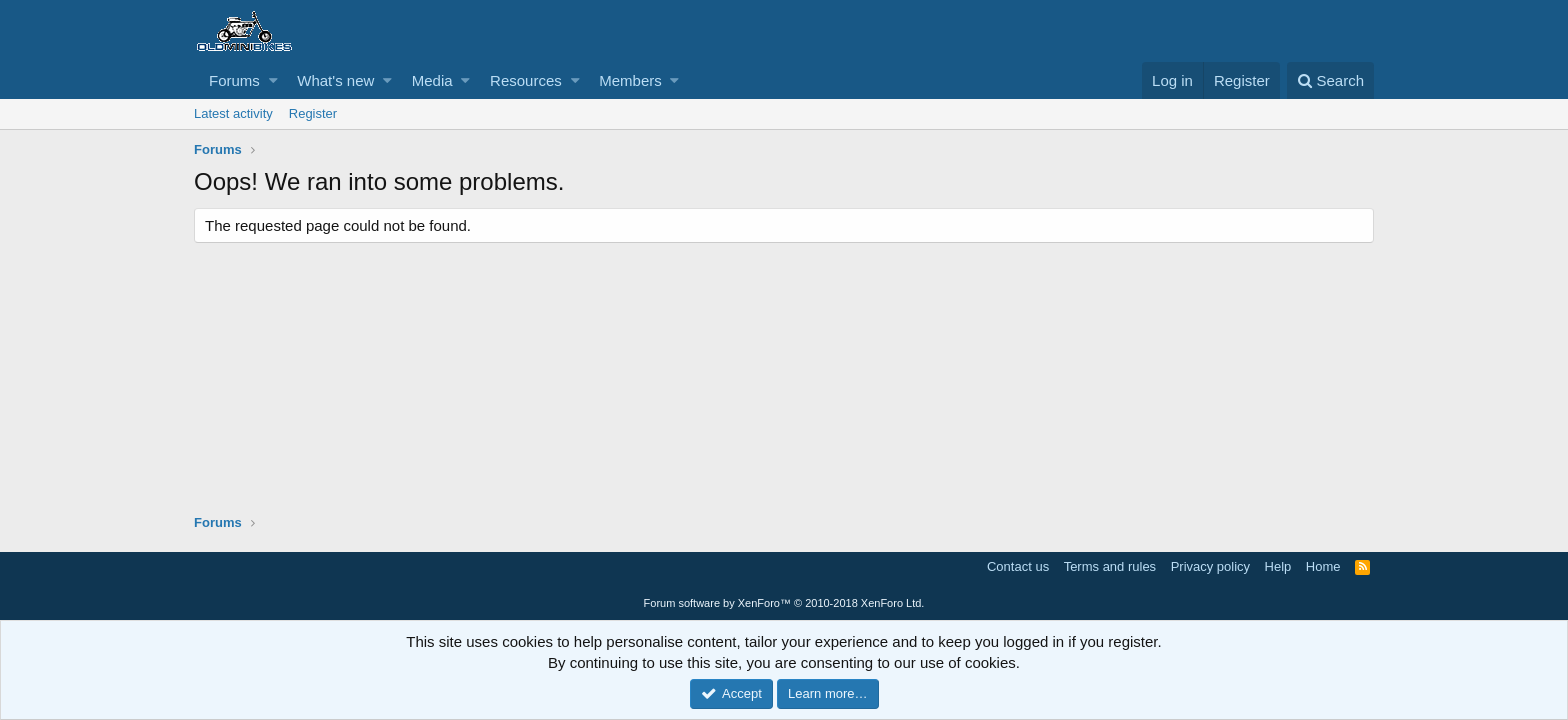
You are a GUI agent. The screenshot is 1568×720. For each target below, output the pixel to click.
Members (630, 80)
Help (1278, 566)
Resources (526, 80)
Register (313, 113)
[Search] (1330, 80)
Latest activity (233, 113)
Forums (234, 80)
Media (432, 80)
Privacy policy (1210, 566)
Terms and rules (1110, 566)
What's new (335, 80)
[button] (273, 80)
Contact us (1018, 566)
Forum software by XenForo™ (784, 603)
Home (1323, 566)
